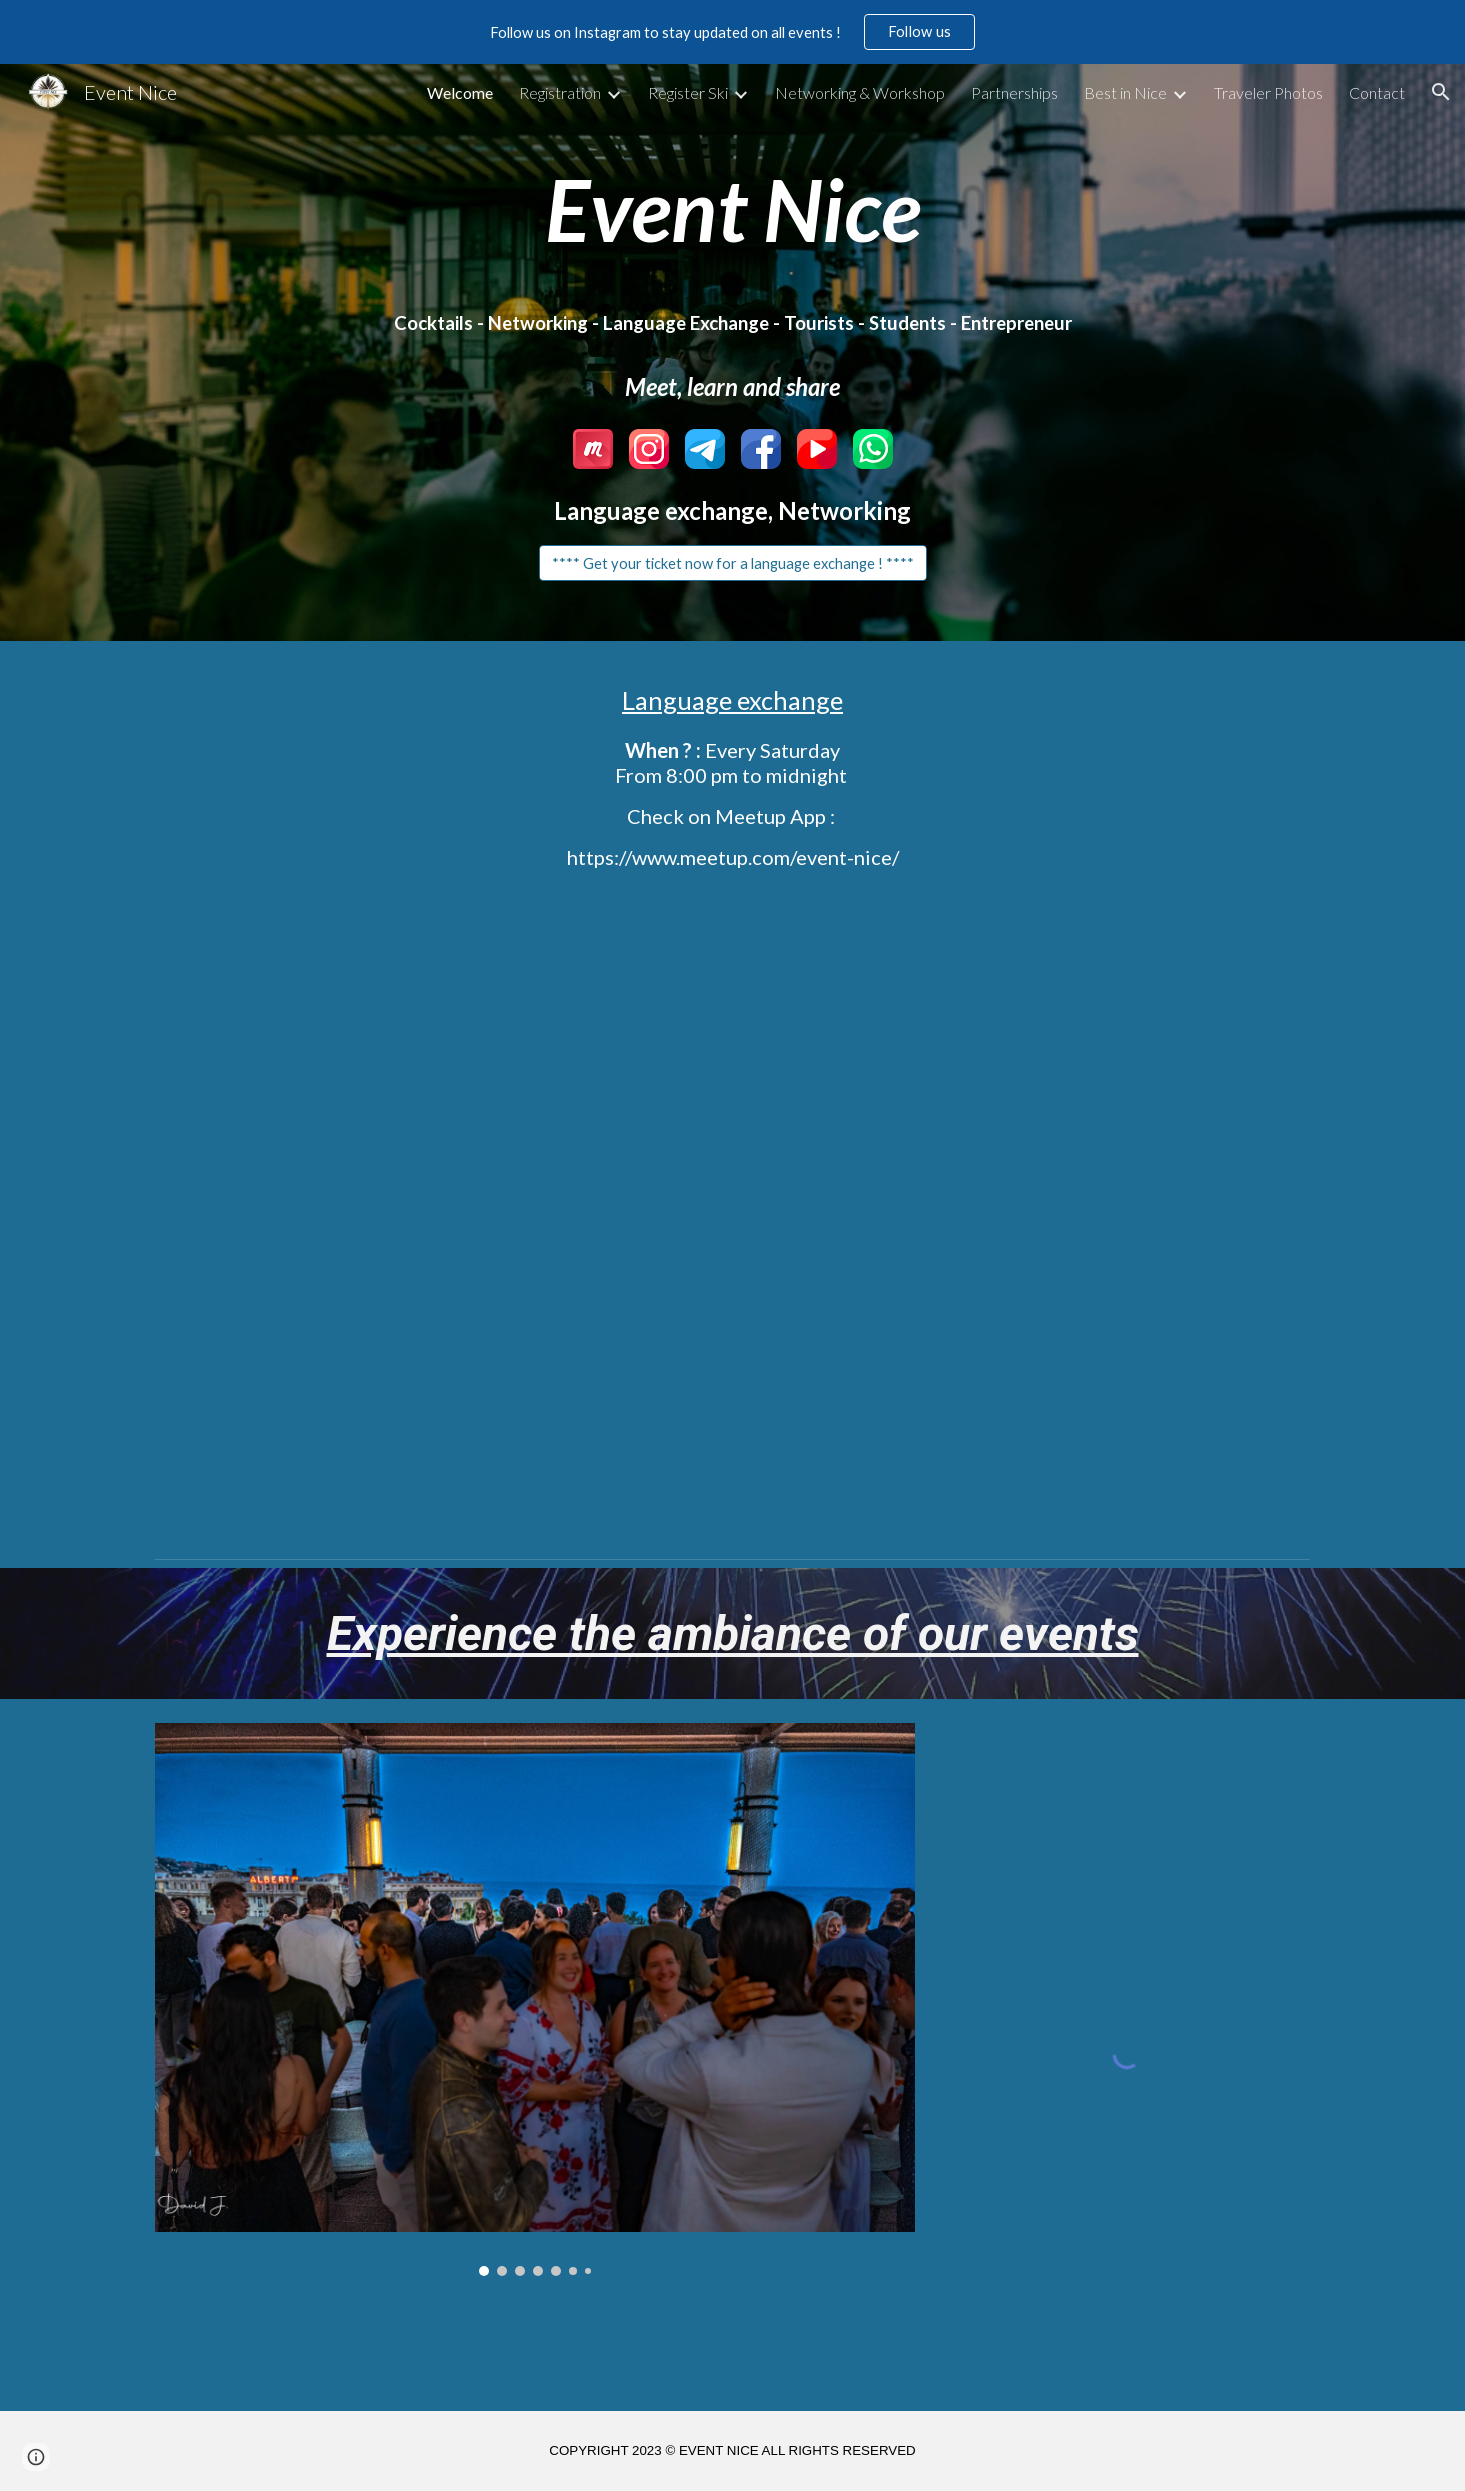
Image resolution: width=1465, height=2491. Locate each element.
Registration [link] (560, 92)
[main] (732, 209)
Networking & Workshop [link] (860, 92)
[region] (732, 32)
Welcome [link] (460, 92)
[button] (1441, 92)
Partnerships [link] (1014, 92)
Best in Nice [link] (1125, 92)
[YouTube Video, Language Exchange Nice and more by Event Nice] (732, 1214)
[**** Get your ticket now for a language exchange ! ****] (733, 563)
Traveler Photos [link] (1268, 92)
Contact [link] (1377, 92)
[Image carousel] (535, 1999)
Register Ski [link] (688, 92)
